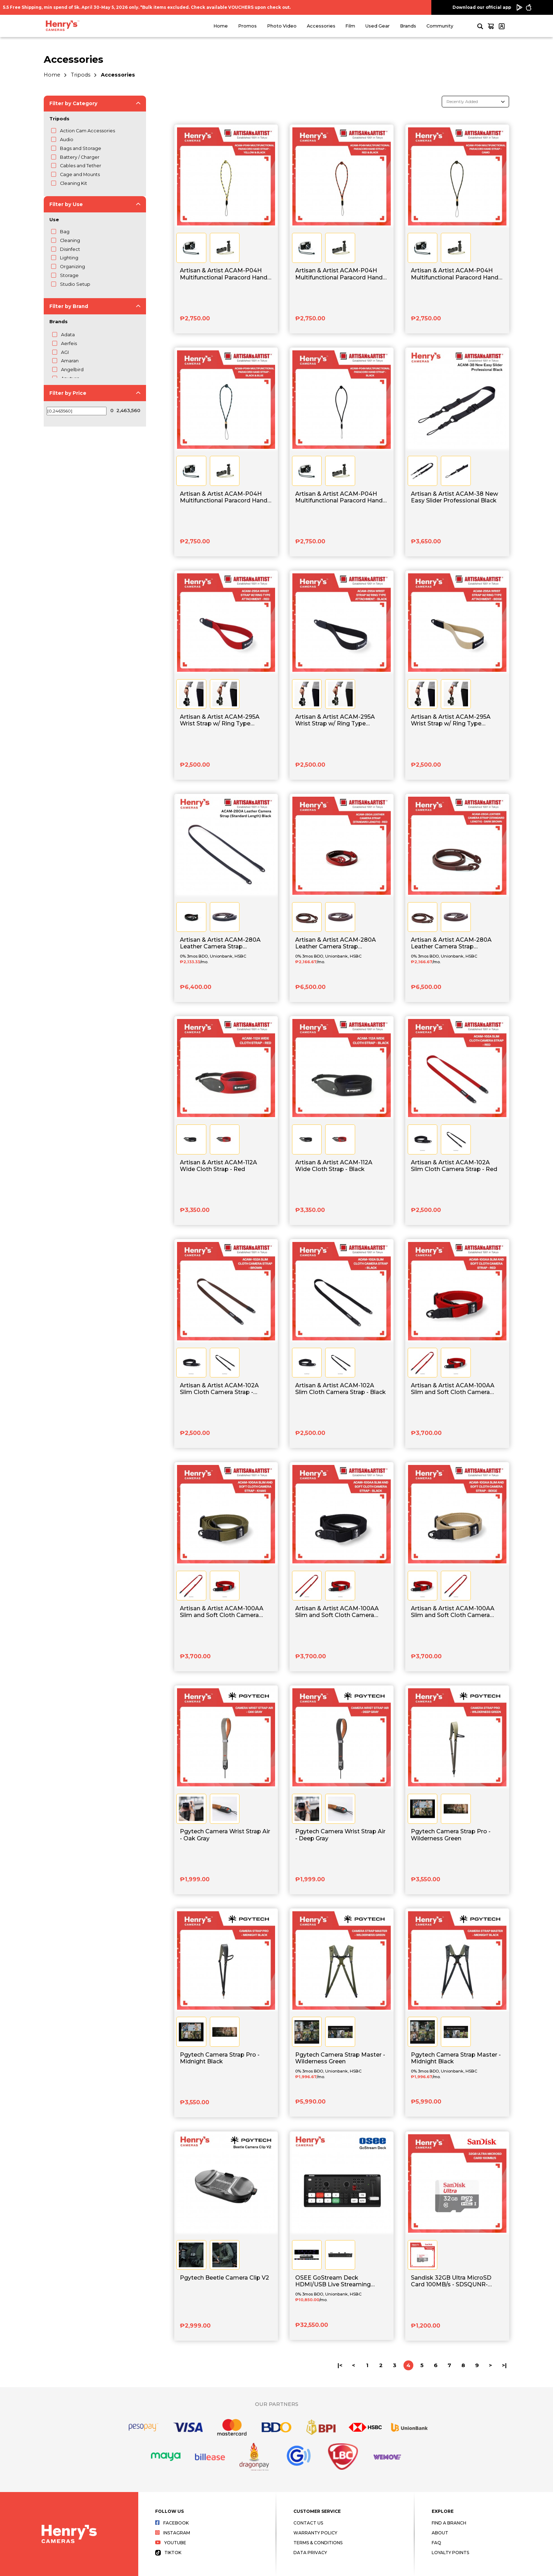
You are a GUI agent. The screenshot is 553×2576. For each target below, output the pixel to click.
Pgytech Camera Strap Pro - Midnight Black (220, 2058)
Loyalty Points (450, 2552)
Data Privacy (310, 2552)
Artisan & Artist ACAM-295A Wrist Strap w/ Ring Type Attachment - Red (220, 720)
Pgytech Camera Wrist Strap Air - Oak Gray (225, 1834)
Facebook (172, 2523)
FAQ (436, 2542)
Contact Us (308, 2523)
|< (340, 2365)
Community (439, 26)
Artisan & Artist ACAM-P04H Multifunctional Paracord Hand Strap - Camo (454, 274)
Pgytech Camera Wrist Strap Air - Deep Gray (340, 1834)
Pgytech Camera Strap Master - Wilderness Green (340, 2058)
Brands (408, 26)
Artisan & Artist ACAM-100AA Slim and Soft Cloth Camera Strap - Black (337, 1612)
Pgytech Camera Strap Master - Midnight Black (456, 2058)
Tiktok (168, 2552)
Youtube (170, 2542)
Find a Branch (449, 2523)
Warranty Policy (315, 2532)
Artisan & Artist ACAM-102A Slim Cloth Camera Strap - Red (454, 1165)
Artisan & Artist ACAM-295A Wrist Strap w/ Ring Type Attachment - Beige (451, 720)
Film (350, 26)
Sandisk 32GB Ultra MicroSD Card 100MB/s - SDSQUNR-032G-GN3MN (451, 2281)
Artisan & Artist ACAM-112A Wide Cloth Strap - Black (333, 1165)
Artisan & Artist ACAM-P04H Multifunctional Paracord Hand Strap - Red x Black (339, 274)
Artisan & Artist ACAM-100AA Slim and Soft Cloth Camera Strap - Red (452, 1389)
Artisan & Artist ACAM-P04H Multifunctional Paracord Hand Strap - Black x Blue (223, 497)
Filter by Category (73, 103)
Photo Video (282, 26)
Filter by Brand (68, 306)
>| (504, 2365)
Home (220, 26)
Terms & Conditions (317, 2542)
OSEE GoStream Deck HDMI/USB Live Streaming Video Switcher (333, 2281)
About (440, 2532)
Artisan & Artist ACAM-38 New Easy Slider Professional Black (454, 497)
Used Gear (377, 26)
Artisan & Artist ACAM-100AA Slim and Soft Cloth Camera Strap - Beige (452, 1612)
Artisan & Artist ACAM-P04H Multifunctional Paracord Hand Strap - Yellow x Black (223, 274)
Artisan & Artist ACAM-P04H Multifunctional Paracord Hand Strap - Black (339, 497)
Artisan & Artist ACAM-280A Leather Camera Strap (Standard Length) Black (220, 943)
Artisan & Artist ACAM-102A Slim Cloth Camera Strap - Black (340, 1388)
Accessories (321, 26)
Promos (247, 26)
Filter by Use (66, 204)
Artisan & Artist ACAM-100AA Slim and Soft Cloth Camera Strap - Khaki (221, 1612)
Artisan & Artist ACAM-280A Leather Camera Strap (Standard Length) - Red (335, 943)
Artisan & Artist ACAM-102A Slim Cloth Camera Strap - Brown (219, 1389)
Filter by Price (67, 393)
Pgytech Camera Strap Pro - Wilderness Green (451, 1834)
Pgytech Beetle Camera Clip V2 (224, 2277)
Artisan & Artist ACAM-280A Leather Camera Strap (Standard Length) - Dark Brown (456, 943)
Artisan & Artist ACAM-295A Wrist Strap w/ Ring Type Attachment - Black (335, 720)
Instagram (172, 2532)
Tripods (80, 75)
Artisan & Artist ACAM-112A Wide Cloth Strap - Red (218, 1165)
